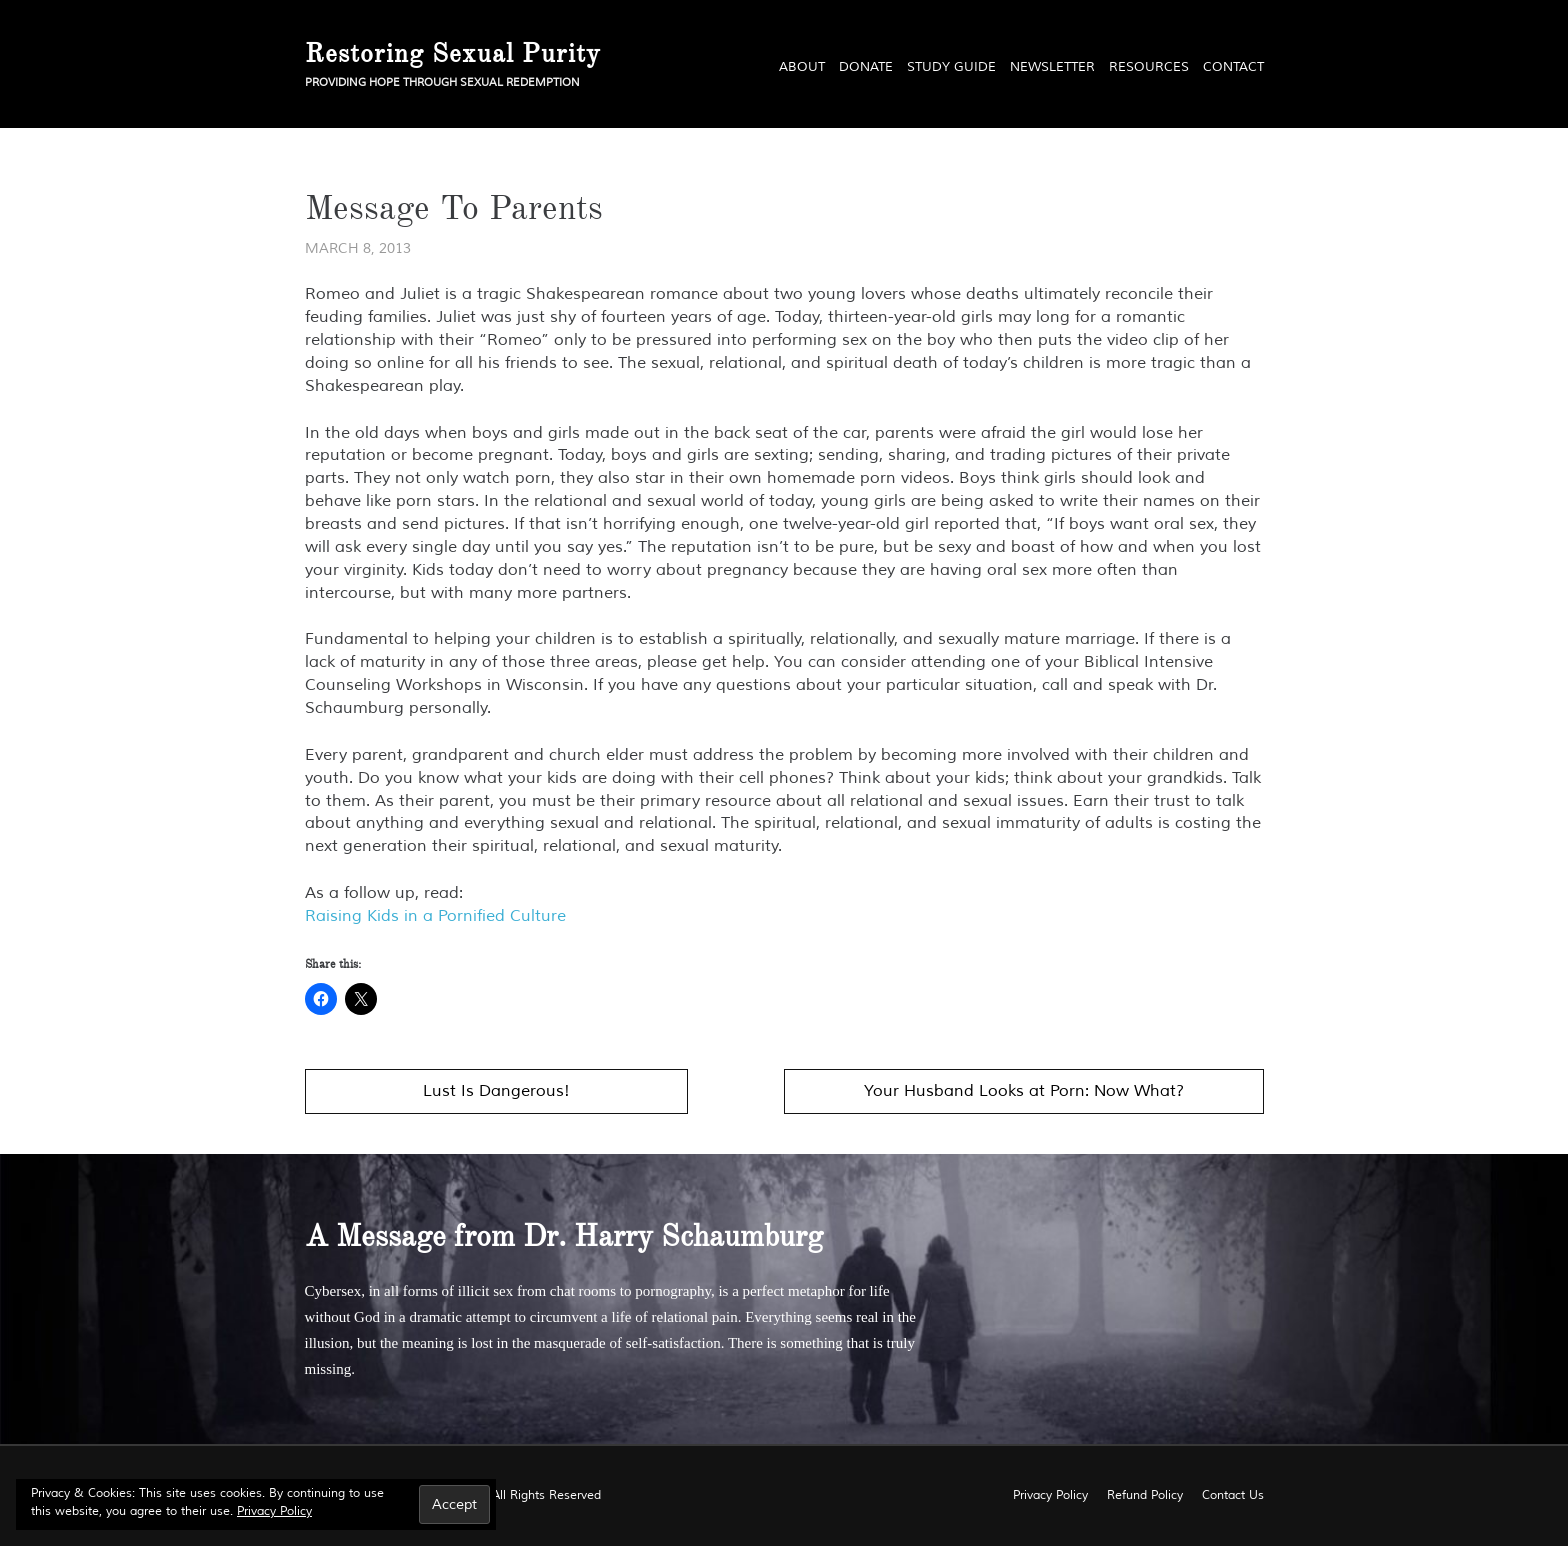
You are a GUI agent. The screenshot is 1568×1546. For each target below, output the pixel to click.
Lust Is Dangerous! (496, 1091)
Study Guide (951, 67)
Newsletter (1052, 67)
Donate (866, 67)
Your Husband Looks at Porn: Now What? (1024, 1091)
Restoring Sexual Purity (453, 53)
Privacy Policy (274, 1511)
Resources (1149, 67)
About (802, 67)
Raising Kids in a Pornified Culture (435, 916)
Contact (1233, 67)
